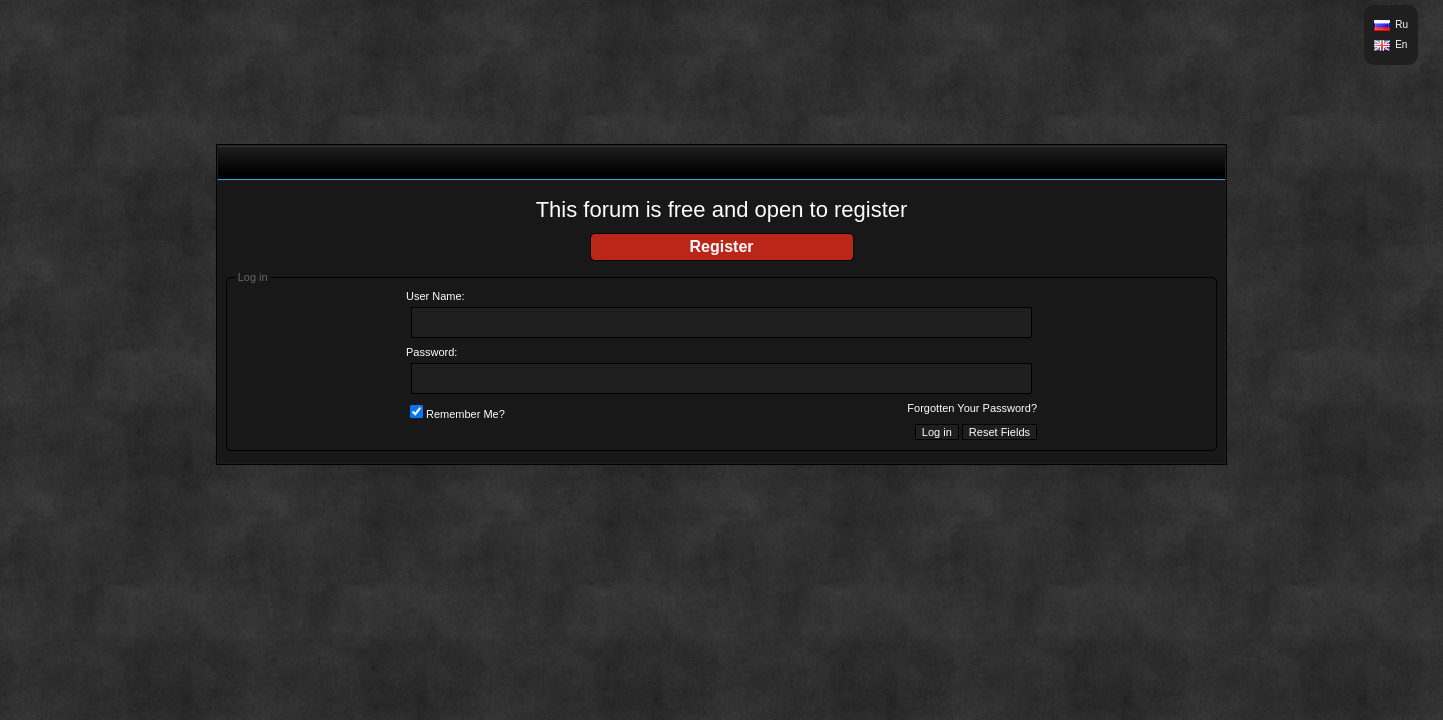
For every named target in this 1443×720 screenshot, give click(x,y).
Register (721, 246)
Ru (1401, 24)
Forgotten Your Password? (972, 408)
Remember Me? (457, 414)
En (1401, 44)
